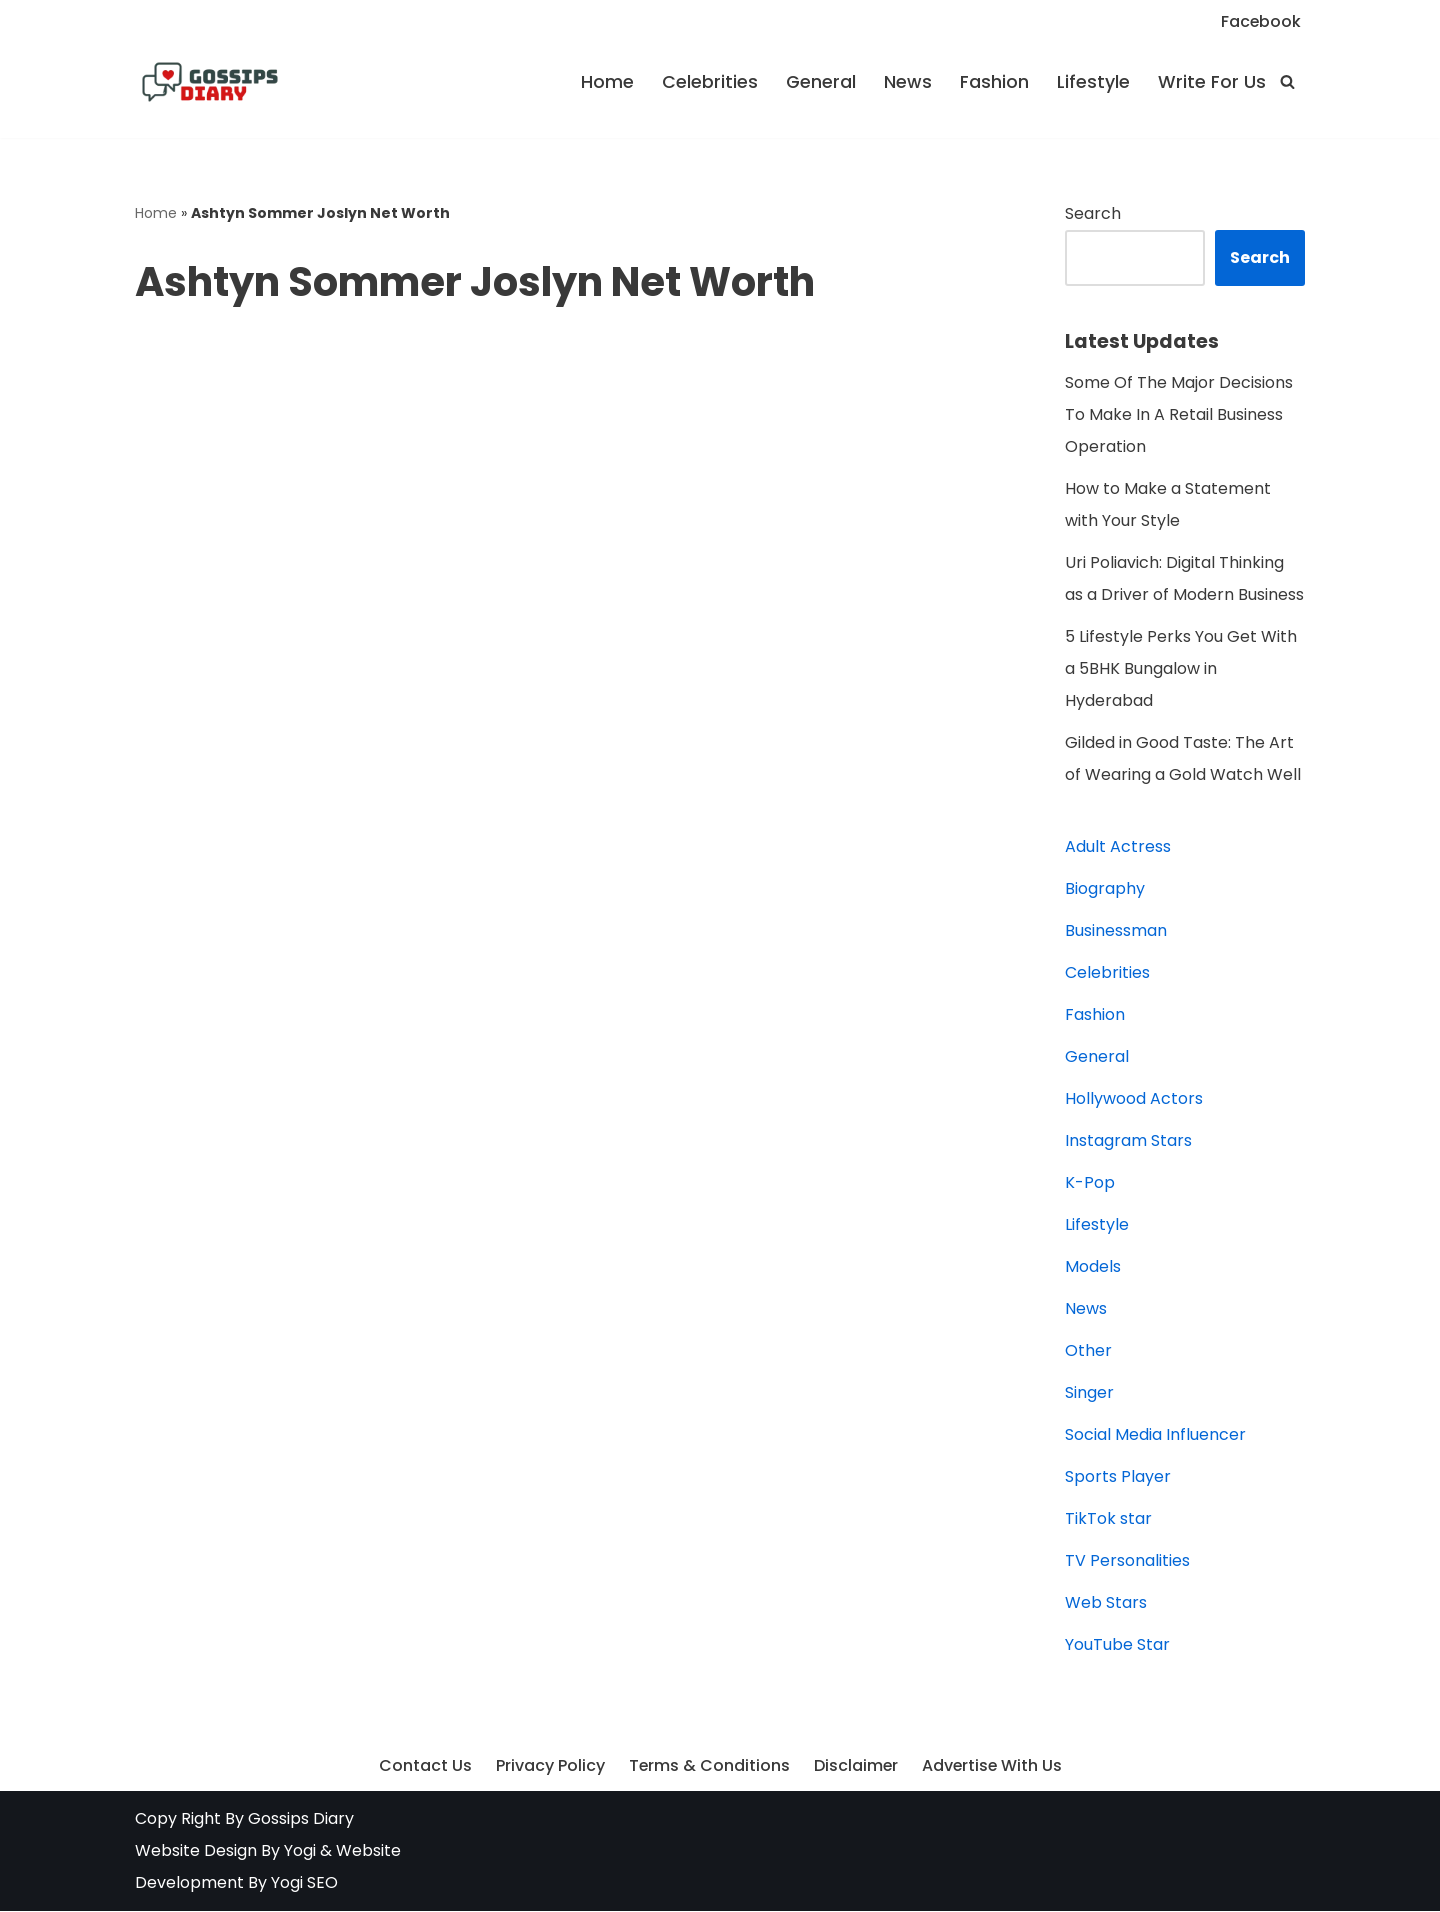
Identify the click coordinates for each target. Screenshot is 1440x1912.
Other (1088, 1351)
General (821, 82)
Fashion (994, 82)
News (908, 82)
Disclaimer (855, 1767)
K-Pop (1090, 1183)
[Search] (1287, 81)
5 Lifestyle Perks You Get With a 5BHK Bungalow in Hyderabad (1181, 669)
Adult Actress (1118, 847)
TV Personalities (1127, 1561)
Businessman (1116, 931)
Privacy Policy (548, 1767)
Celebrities (710, 82)
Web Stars (1106, 1603)
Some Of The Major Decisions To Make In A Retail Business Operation (1179, 415)
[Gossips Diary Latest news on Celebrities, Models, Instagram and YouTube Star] (210, 82)
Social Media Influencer (1155, 1435)
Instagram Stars (1128, 1141)
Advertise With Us (993, 1767)
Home (607, 82)
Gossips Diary (301, 1819)
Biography (1105, 889)
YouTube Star (1117, 1645)
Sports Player (1118, 1477)
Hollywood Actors (1134, 1099)
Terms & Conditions (708, 1767)
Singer (1089, 1393)
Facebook (1260, 21)
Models (1093, 1267)
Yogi (298, 1851)
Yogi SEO (304, 1883)
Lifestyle (1093, 82)
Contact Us (423, 1767)
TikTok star (1108, 1519)
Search (1093, 213)
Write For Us (1212, 82)
